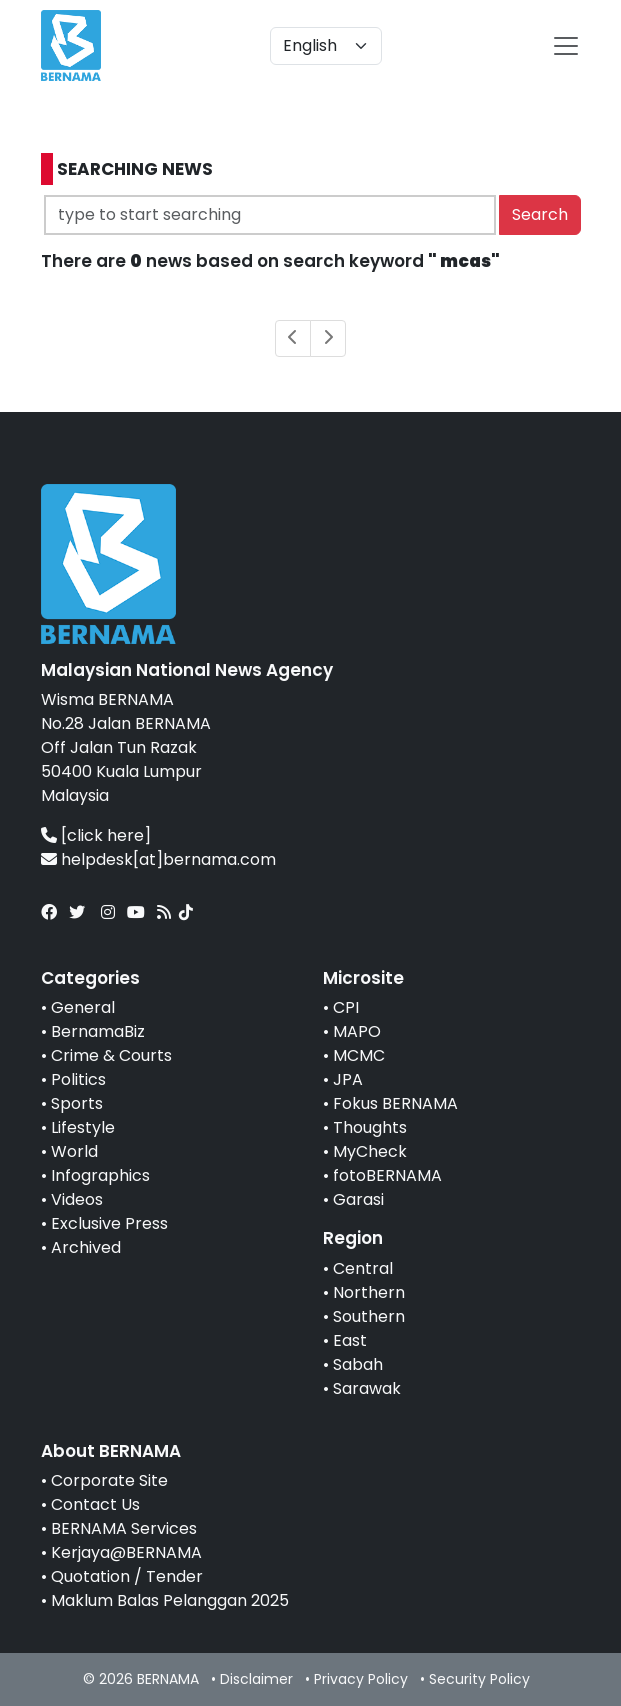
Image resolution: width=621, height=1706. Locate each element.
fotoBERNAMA (387, 1175)
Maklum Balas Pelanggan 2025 (170, 1600)
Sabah (358, 1364)
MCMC (359, 1055)
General (83, 1007)
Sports (77, 1103)
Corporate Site (109, 1480)
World (74, 1151)
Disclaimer (256, 1679)
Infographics (100, 1175)
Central (363, 1268)
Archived (86, 1247)
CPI (346, 1007)
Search (540, 214)
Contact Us (95, 1504)
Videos (77, 1199)
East (350, 1340)
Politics (78, 1079)
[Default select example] (326, 46)
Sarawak (367, 1388)
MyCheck (370, 1151)
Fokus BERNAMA (395, 1103)
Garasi (358, 1199)
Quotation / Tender (127, 1576)
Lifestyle (83, 1127)
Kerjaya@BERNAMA (126, 1552)
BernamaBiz (98, 1031)
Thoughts (370, 1127)
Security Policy (479, 1679)
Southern (369, 1316)
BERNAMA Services (124, 1528)
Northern (369, 1292)
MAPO (357, 1031)
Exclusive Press (109, 1223)
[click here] (106, 835)
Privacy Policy (361, 1679)
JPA (348, 1079)
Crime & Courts (111, 1055)
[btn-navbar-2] (566, 46)
